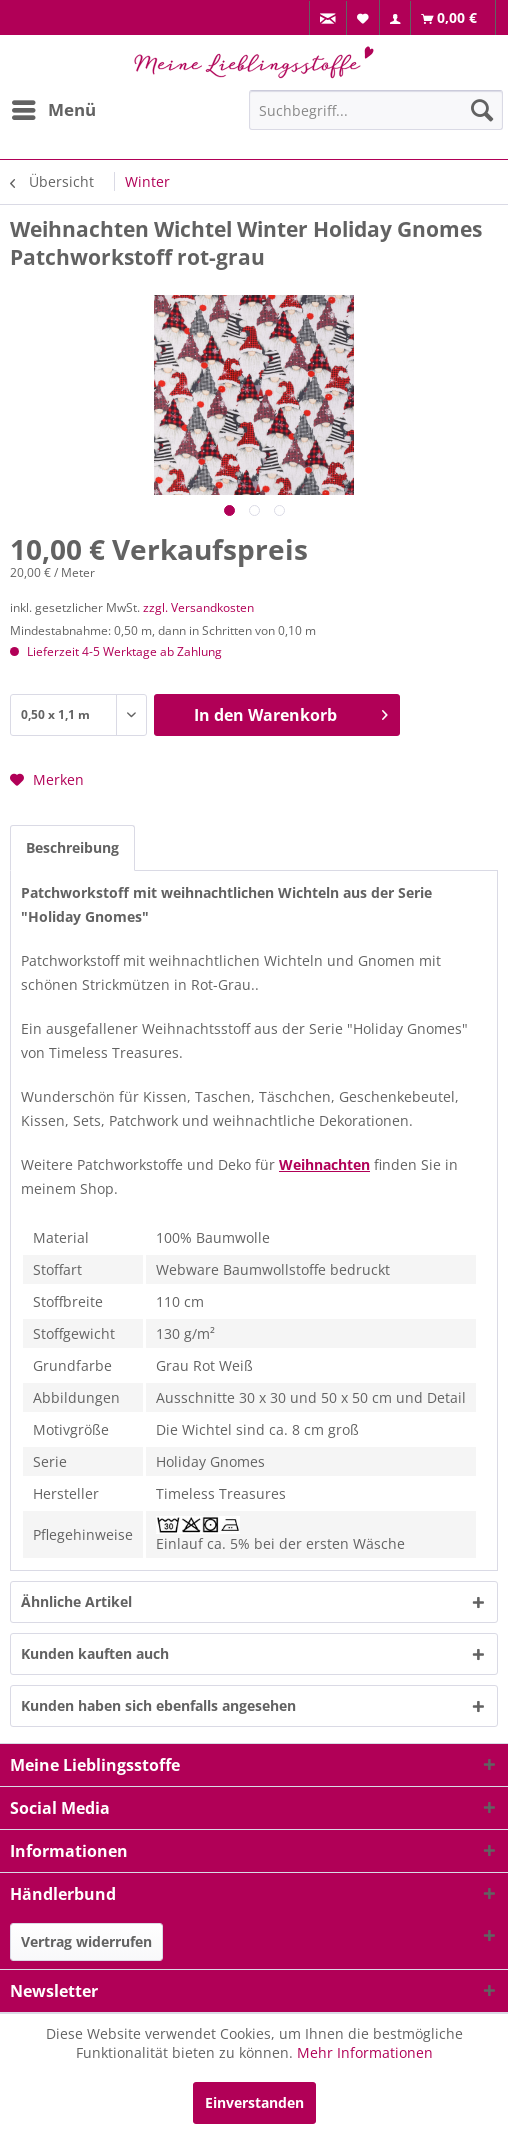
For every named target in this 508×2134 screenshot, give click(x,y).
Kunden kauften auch (95, 1653)
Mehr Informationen (365, 2052)
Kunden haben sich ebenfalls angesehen (158, 1705)
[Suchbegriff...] (376, 110)
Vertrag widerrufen (86, 1941)
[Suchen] (482, 110)
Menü (54, 107)
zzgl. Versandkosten (198, 607)
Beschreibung (72, 847)
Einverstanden (254, 2102)
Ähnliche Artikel (76, 1601)
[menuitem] (328, 18)
